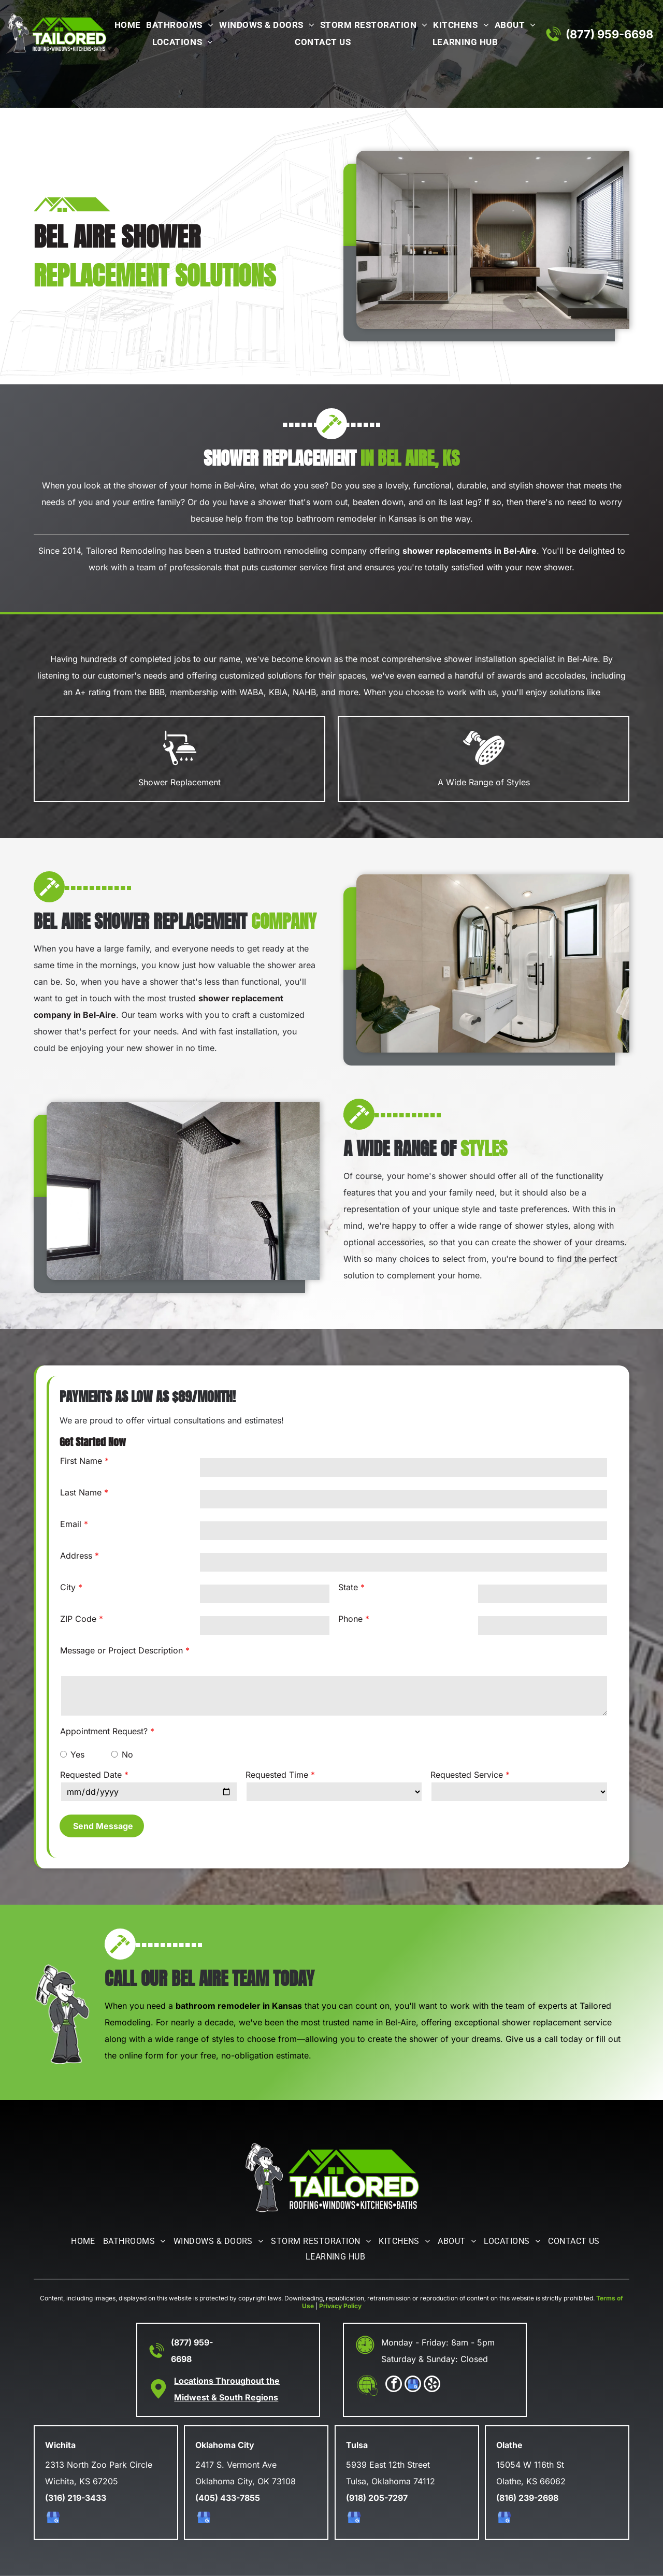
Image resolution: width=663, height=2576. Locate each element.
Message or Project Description (121, 1650)
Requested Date (91, 1774)
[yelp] (432, 2385)
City (68, 1587)
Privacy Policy (340, 2306)
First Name (81, 1461)
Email (70, 1524)
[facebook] (393, 2385)
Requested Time (277, 1774)
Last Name (81, 1492)
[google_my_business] (413, 2385)
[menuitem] (125, 25)
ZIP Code (78, 1619)
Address (76, 1555)
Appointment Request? (104, 1731)
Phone (350, 1619)
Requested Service (466, 1774)
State (348, 1587)
